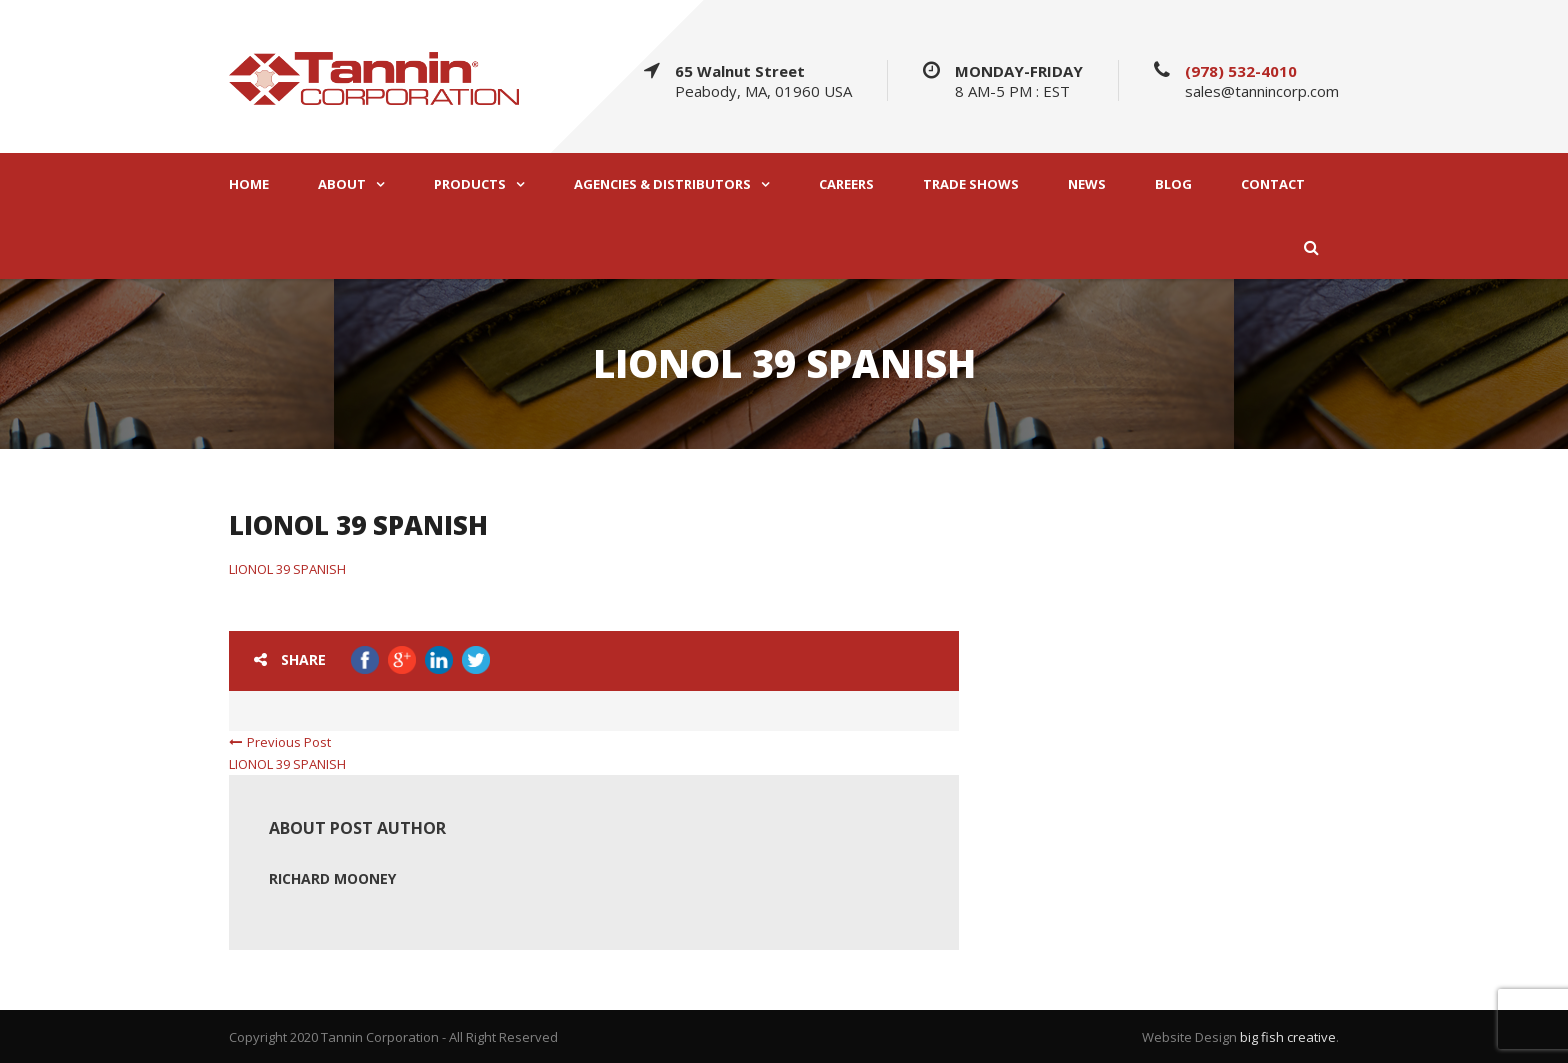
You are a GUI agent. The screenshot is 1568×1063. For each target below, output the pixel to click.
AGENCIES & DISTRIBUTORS (662, 184)
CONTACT (1273, 184)
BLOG (1173, 184)
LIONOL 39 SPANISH (287, 569)
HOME (249, 184)
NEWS (1087, 184)
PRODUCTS (470, 184)
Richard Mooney (332, 878)
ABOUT (342, 184)
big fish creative (1288, 1037)
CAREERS (846, 184)
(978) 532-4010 (1241, 71)
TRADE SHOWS (971, 184)
